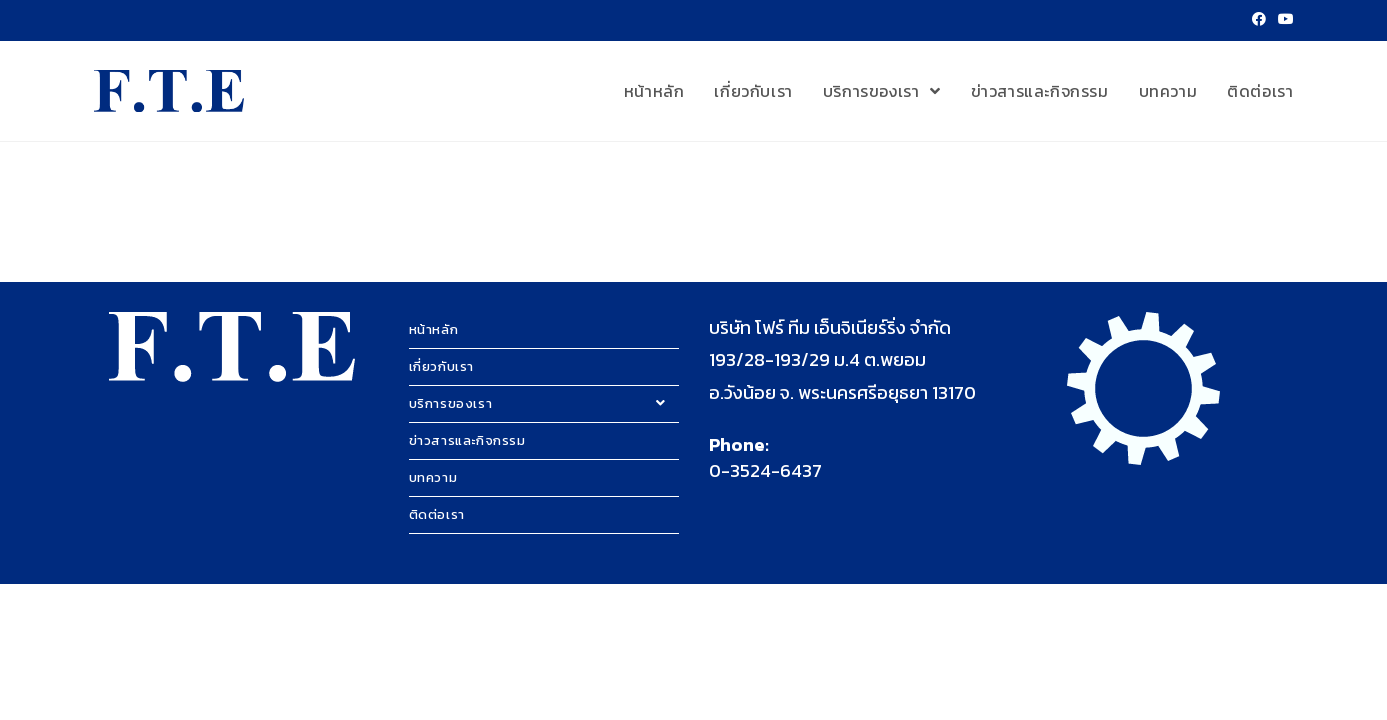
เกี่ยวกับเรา (441, 366)
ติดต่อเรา (437, 514)
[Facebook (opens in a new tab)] (1259, 20)
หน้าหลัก (434, 329)
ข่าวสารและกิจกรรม (467, 440)
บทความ (433, 477)
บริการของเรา (544, 404)
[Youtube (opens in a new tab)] (1283, 20)
